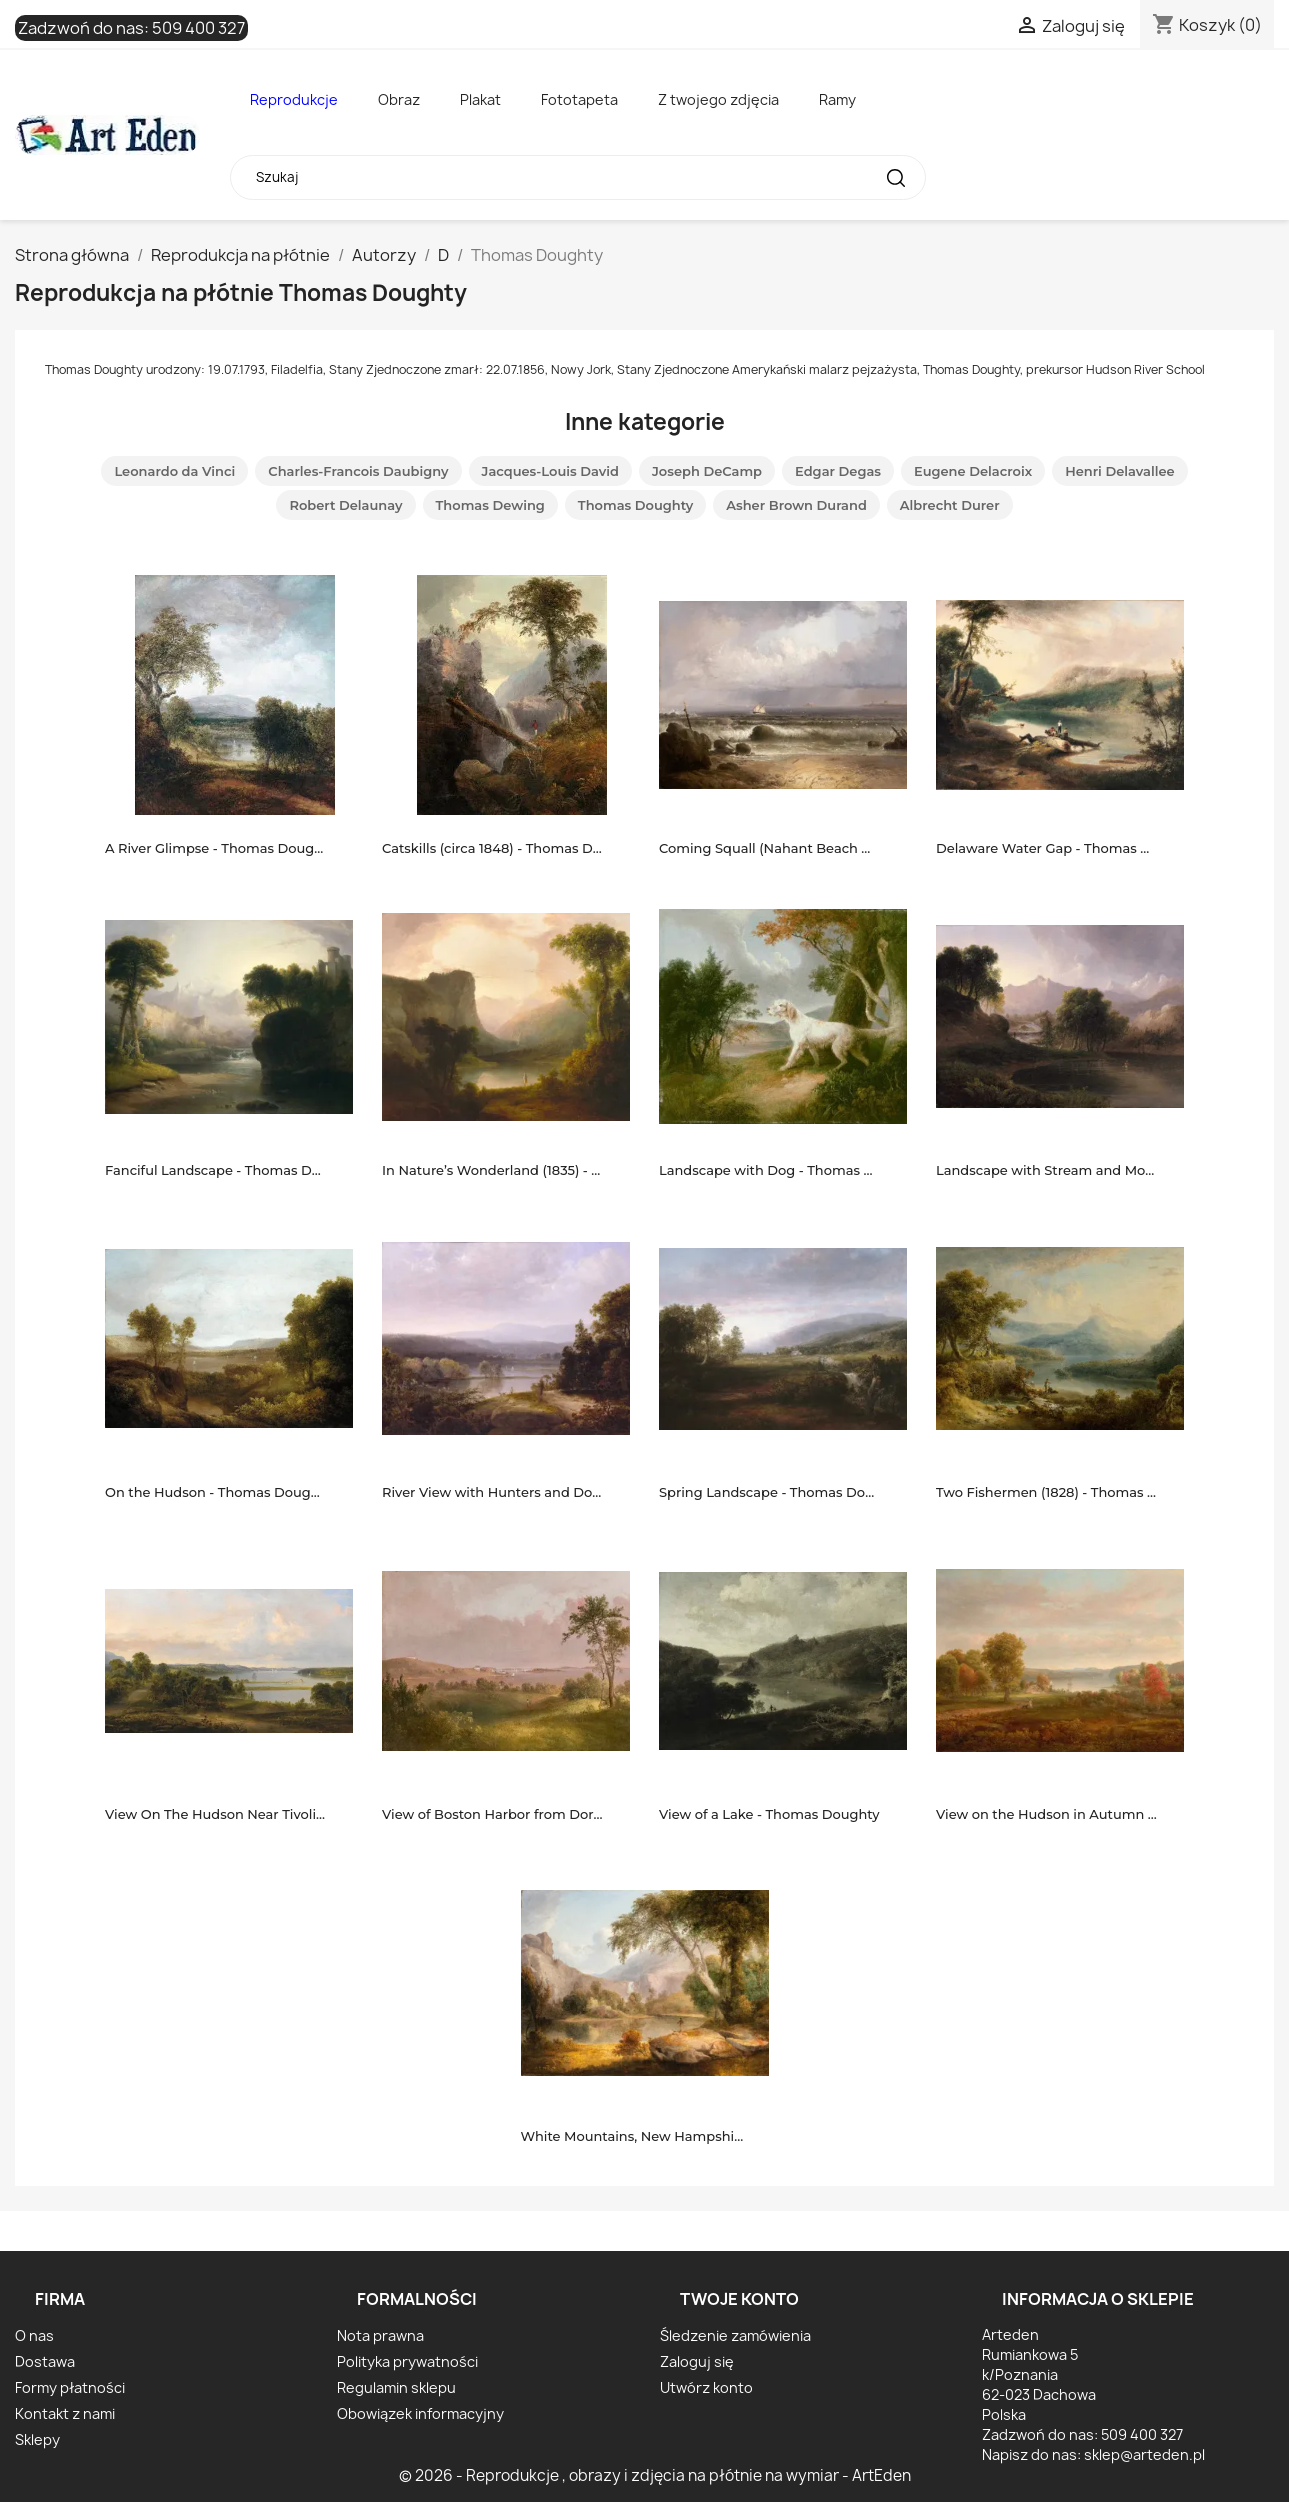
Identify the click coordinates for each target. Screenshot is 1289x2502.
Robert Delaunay (345, 505)
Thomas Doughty (635, 505)
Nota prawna (380, 2335)
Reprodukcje (294, 99)
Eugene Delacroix (973, 471)
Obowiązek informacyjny (420, 2413)
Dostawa (45, 2361)
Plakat (480, 99)
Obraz (399, 99)
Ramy (837, 99)
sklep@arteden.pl (1144, 2454)
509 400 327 (198, 28)
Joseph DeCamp (707, 471)
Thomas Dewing (490, 505)
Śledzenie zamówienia (735, 2335)
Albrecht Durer (950, 505)
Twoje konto (739, 2299)
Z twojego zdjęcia (718, 99)
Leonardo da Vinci (174, 471)
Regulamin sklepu (396, 2387)
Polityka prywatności (407, 2361)
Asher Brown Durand (796, 505)
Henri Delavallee (1119, 471)
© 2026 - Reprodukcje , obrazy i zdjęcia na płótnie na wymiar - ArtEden (655, 2475)
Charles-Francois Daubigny (358, 471)
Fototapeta (579, 99)
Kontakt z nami (65, 2413)
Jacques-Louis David (550, 471)
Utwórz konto (706, 2387)
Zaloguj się (697, 2361)
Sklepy (37, 2439)
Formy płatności (70, 2387)
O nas (34, 2335)
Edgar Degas (838, 471)
